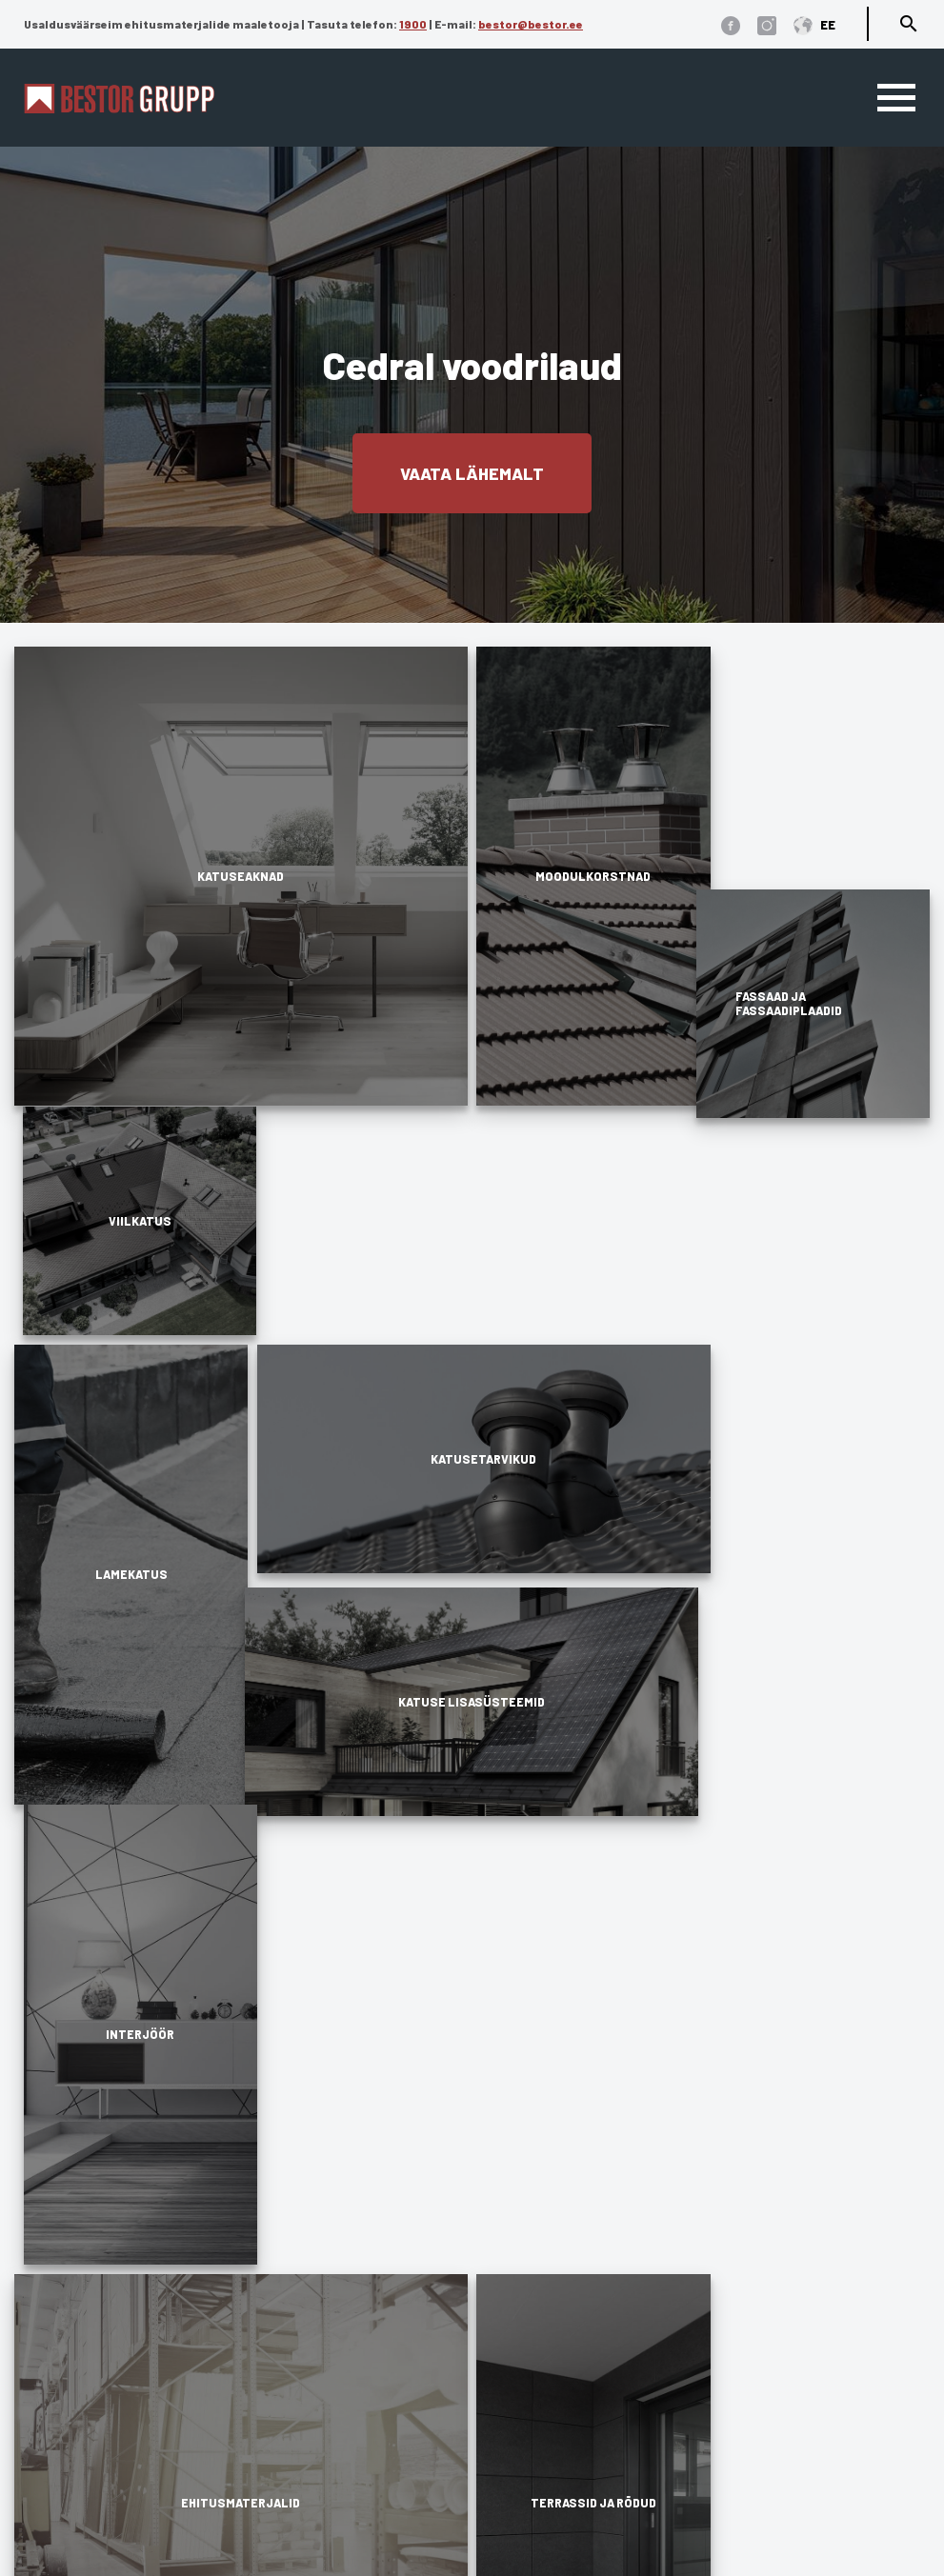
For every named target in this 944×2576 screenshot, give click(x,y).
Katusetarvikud (303, 2349)
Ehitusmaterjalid (309, 2486)
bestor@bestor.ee (530, 23)
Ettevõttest (517, 2321)
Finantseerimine (538, 2458)
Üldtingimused (71, 2497)
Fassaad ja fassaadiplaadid (350, 2403)
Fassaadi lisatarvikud (327, 2431)
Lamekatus (288, 2321)
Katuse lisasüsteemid (326, 2375)
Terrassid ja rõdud (317, 2458)
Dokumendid (526, 2294)
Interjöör (278, 2514)
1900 (413, 23)
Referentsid (520, 2375)
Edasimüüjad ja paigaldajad (586, 2349)
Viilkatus (278, 2294)
